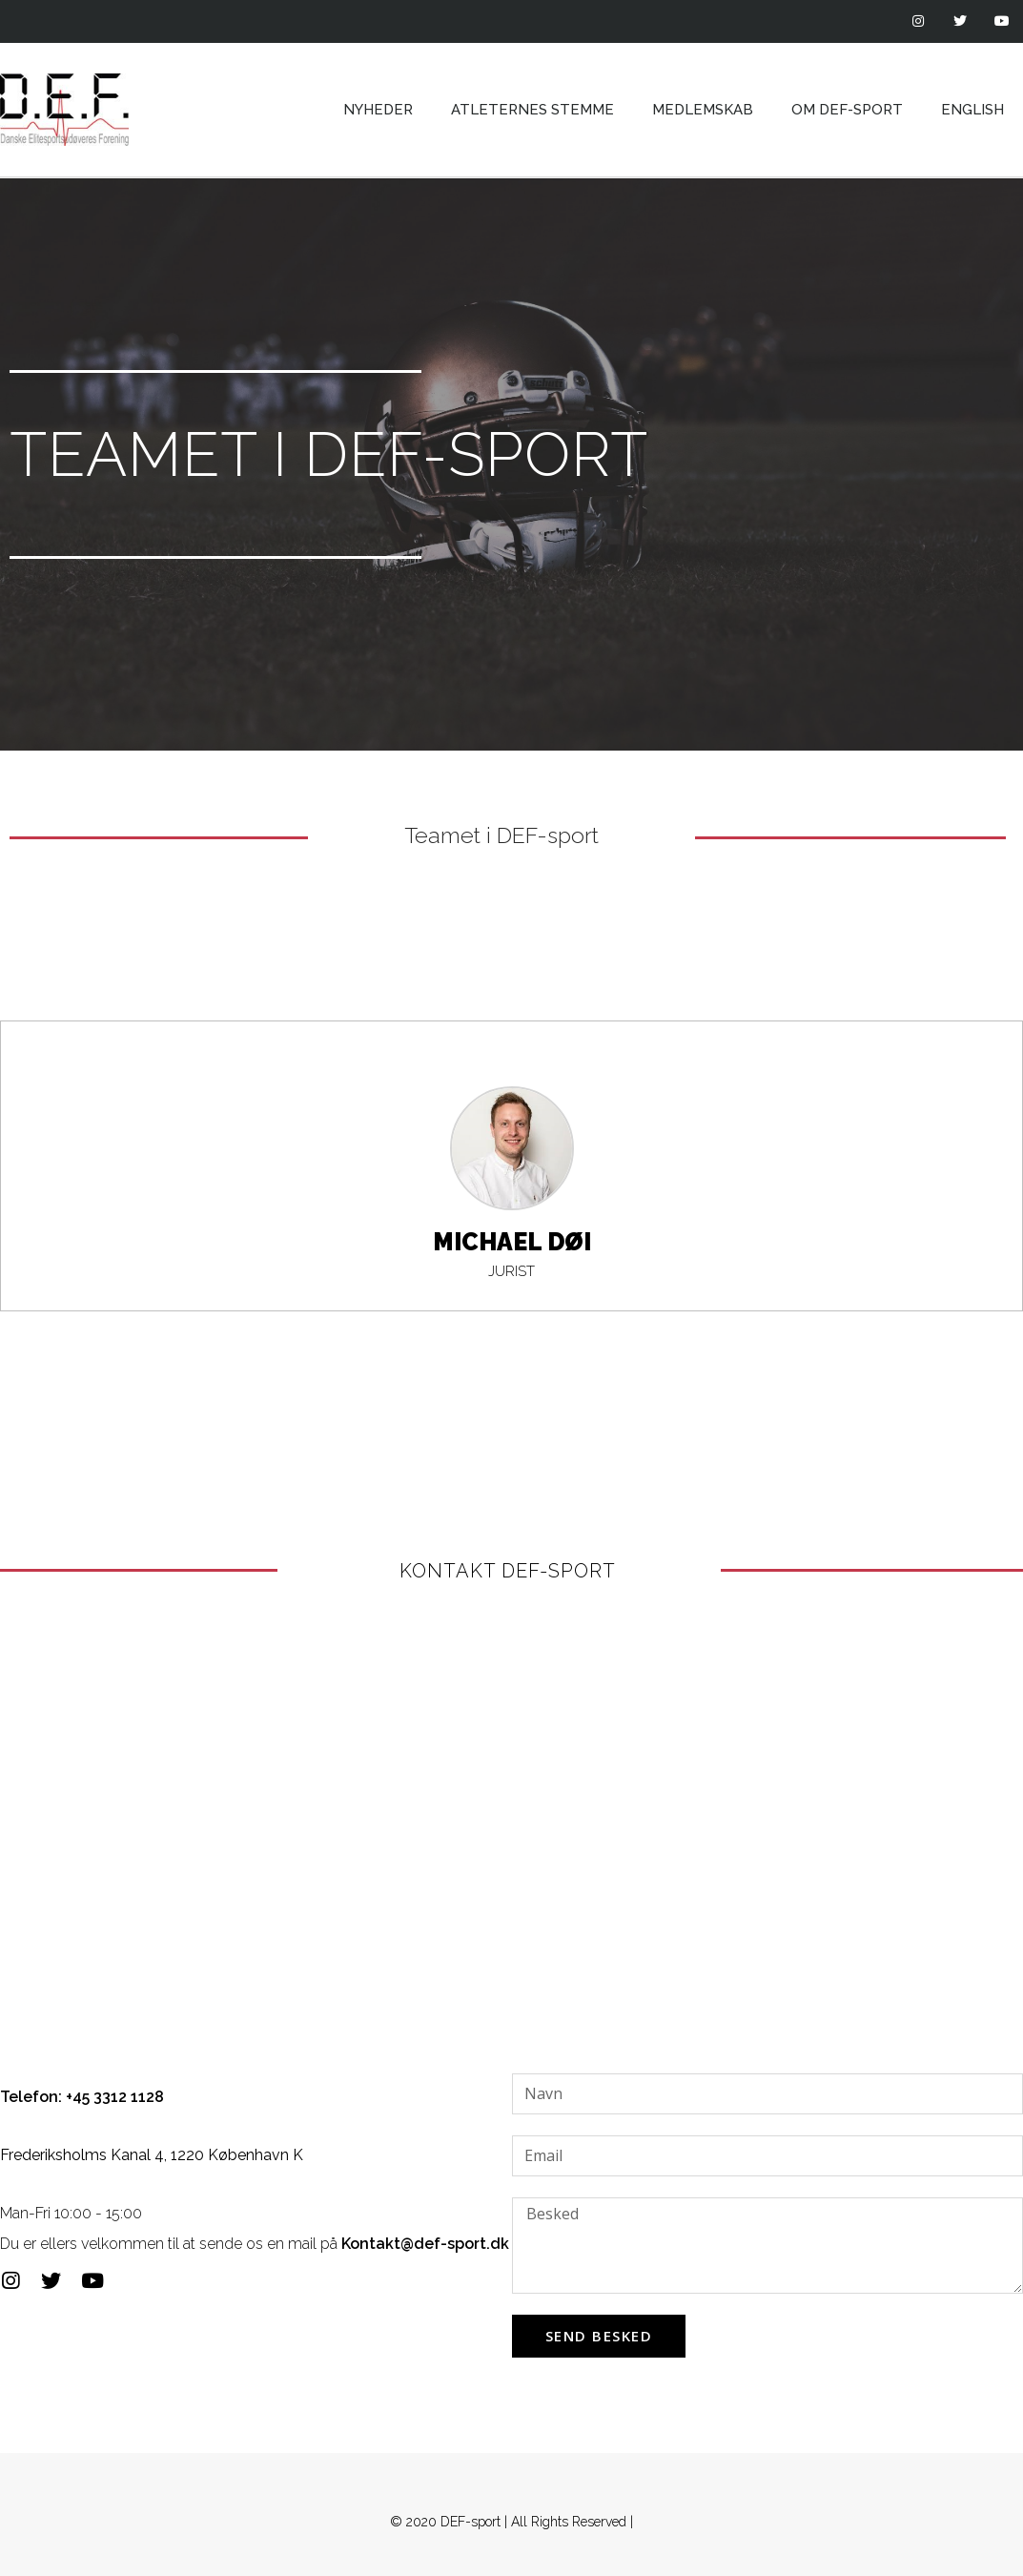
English (972, 109)
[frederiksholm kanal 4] (511, 1811)
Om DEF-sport (847, 109)
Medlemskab (702, 109)
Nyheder (378, 109)
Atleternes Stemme (532, 109)
